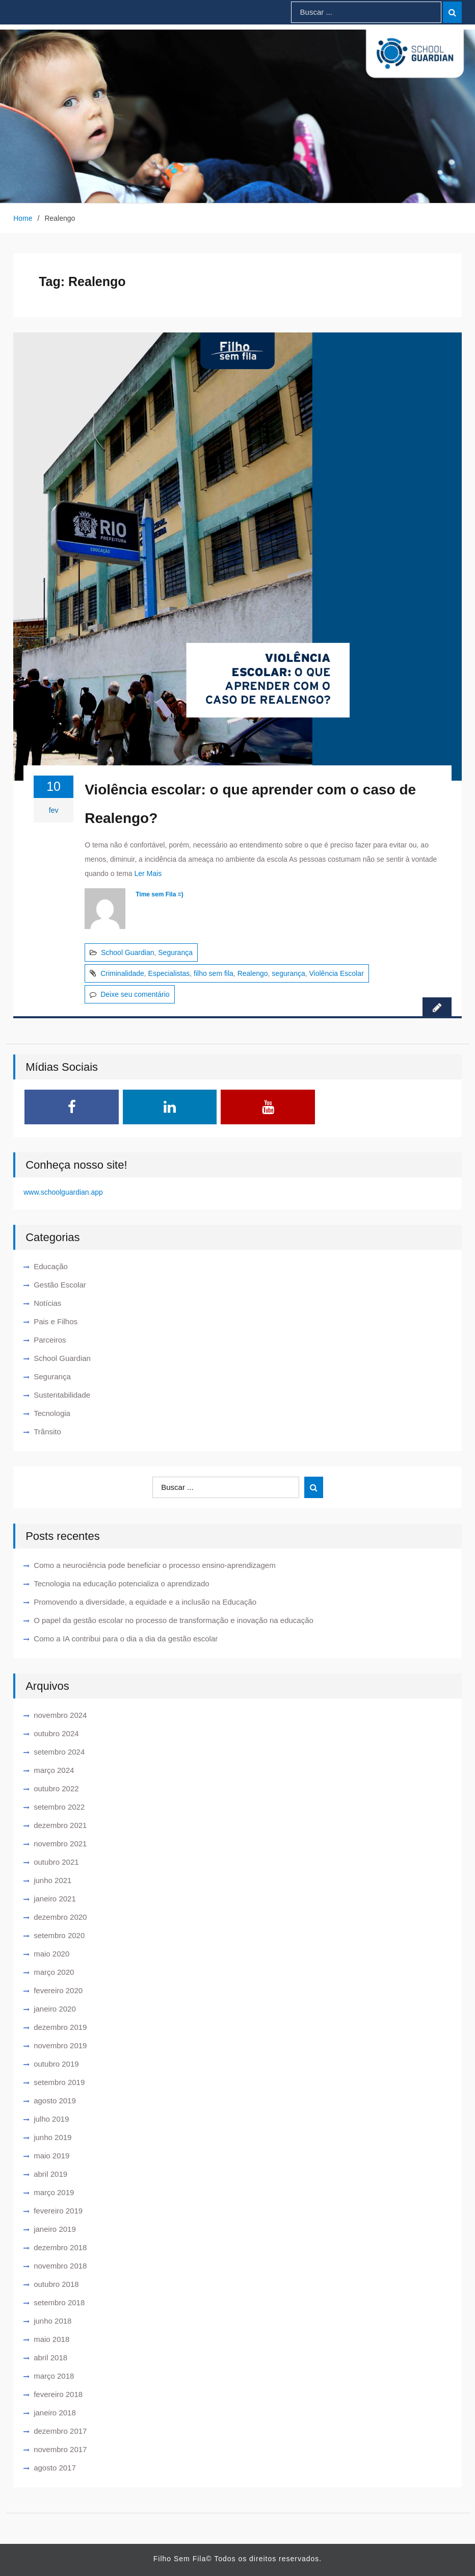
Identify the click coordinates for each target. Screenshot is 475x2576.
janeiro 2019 (55, 2229)
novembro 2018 (60, 2265)
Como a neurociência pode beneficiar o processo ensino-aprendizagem (154, 1565)
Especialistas (169, 973)
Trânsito (47, 1431)
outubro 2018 (56, 2284)
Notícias (47, 1303)
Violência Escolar (336, 973)
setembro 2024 (59, 1751)
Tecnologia (52, 1413)
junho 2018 (52, 2320)
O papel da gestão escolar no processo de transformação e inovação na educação (173, 1620)
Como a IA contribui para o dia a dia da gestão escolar (126, 1638)
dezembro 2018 (60, 2247)
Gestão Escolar (60, 1284)
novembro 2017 (60, 2449)
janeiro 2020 (55, 2008)
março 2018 (54, 2376)
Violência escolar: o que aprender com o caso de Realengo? (250, 804)
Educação (51, 1266)
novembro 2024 (60, 1715)
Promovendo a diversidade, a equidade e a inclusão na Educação (145, 1602)
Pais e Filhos (55, 1321)
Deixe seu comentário (134, 994)
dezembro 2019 (60, 2027)
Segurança (175, 952)
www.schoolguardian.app (63, 1192)
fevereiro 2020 (58, 1990)
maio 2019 (51, 2155)
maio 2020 (51, 1953)
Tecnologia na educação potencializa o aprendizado (121, 1583)
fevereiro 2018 (58, 2394)
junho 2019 (52, 2137)
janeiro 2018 (55, 2412)
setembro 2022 (59, 1806)
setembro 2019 (59, 2082)
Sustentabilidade (62, 1394)
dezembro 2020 (60, 1917)
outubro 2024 (56, 1733)
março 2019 (54, 2192)
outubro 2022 (56, 1788)
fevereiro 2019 (58, 2210)
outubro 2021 (56, 1862)
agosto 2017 (55, 2467)
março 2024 (54, 1770)
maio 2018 (51, 2339)
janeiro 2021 (55, 1898)
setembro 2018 (59, 2302)
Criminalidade (122, 973)
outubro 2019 (56, 2063)
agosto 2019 (55, 2100)
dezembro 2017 (60, 2431)
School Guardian (127, 952)
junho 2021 (52, 1880)
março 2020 (54, 1972)
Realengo (253, 973)
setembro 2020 (59, 1935)
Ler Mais (148, 873)
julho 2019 (51, 2119)
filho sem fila (213, 973)
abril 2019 (50, 2174)
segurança (288, 973)
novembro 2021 (60, 1843)
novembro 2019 (60, 2045)
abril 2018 (50, 2357)
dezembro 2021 (60, 1825)
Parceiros (50, 1339)
